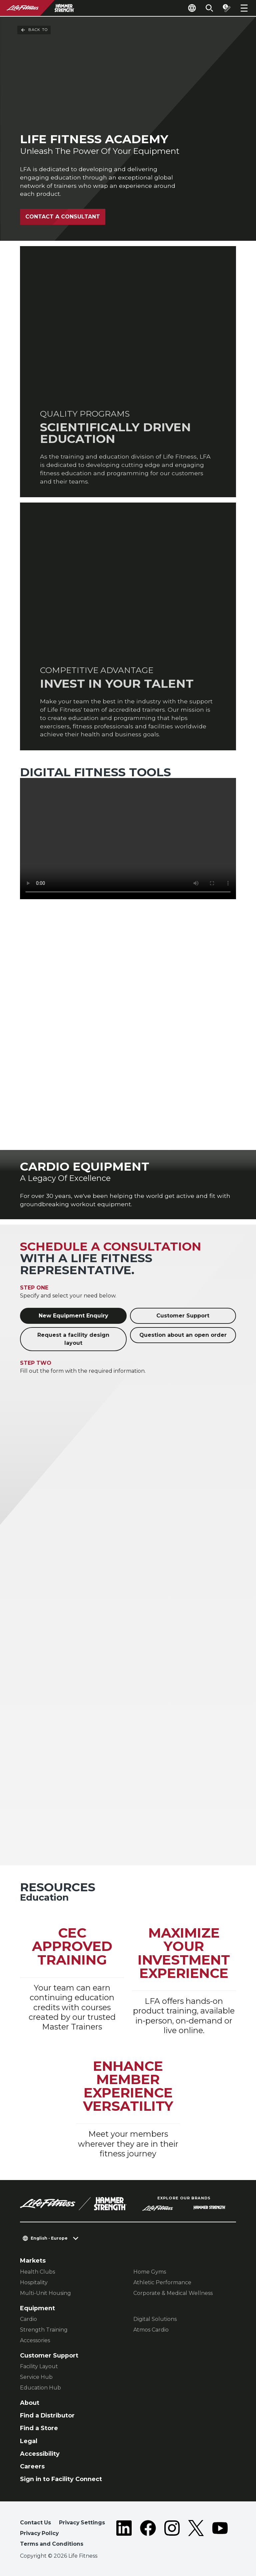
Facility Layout (39, 2366)
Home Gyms (149, 2272)
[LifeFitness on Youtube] (220, 2534)
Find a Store (39, 2427)
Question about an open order (183, 1335)
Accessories (35, 2340)
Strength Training (44, 2330)
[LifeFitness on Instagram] (172, 2534)
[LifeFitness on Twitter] (196, 2534)
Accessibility (40, 2453)
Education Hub (40, 2388)
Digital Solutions (155, 2319)
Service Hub (36, 2377)
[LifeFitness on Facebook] (148, 2534)
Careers (32, 2466)
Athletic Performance (162, 2282)
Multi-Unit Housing (45, 2293)
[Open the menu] (244, 8)
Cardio (28, 2319)
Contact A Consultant (62, 216)
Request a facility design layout (73, 1339)
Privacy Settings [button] (82, 2522)
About (29, 2402)
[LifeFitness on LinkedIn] (124, 2534)
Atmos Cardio (151, 2330)
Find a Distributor (47, 2415)
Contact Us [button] (35, 2522)
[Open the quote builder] (226, 8)
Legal (28, 2440)
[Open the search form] (209, 8)
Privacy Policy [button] (39, 2533)
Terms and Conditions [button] (51, 2544)
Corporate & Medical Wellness (173, 2293)
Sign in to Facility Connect (61, 2478)
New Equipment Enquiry (73, 1315)
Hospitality (34, 2282)
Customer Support (182, 1315)
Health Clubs (37, 2272)
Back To (34, 30)
